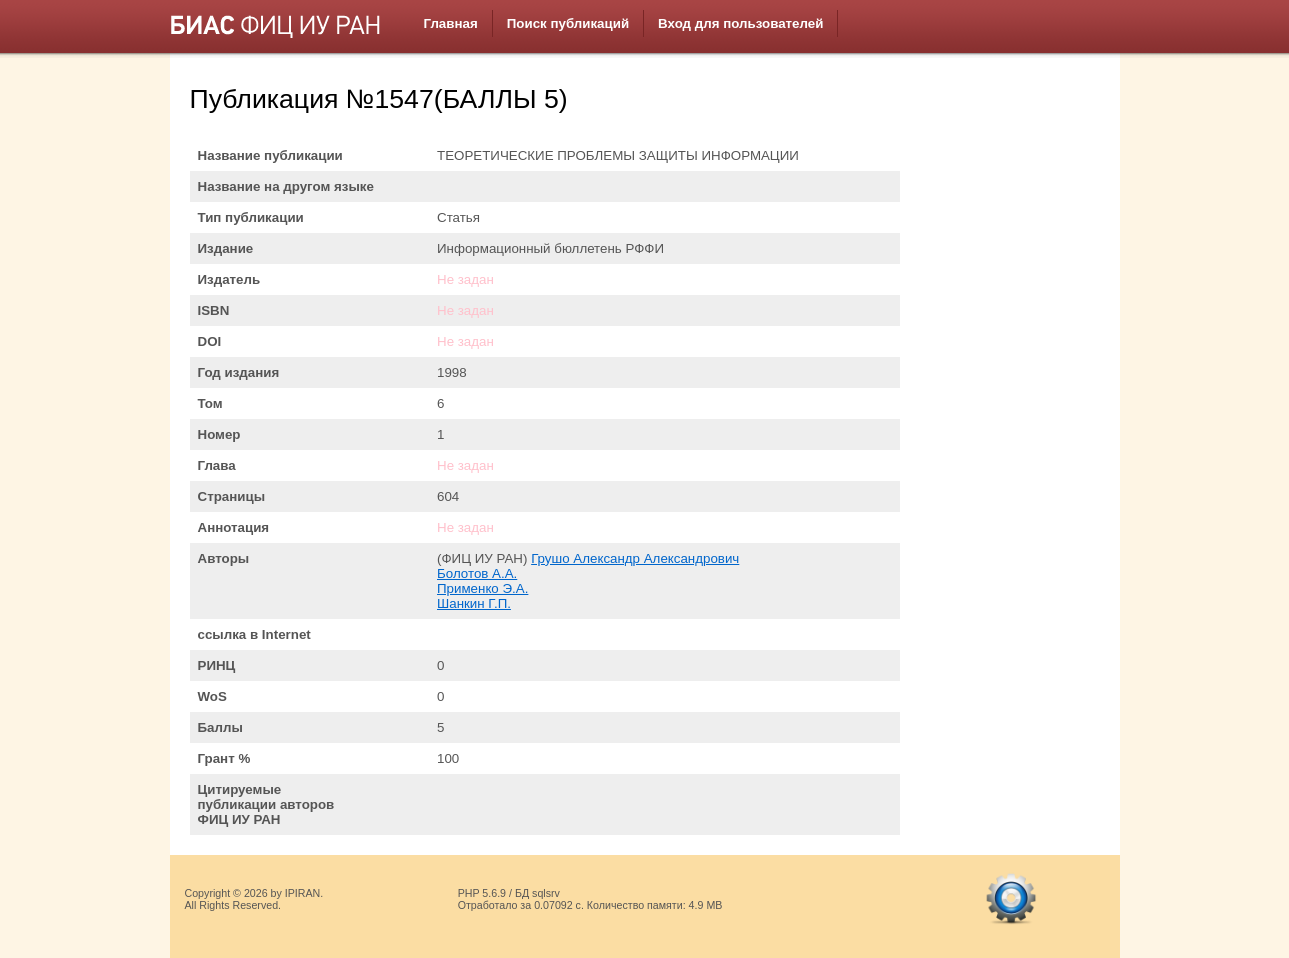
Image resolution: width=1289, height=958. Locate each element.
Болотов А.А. (477, 573)
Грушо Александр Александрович (635, 558)
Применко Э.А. (482, 588)
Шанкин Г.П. (474, 603)
